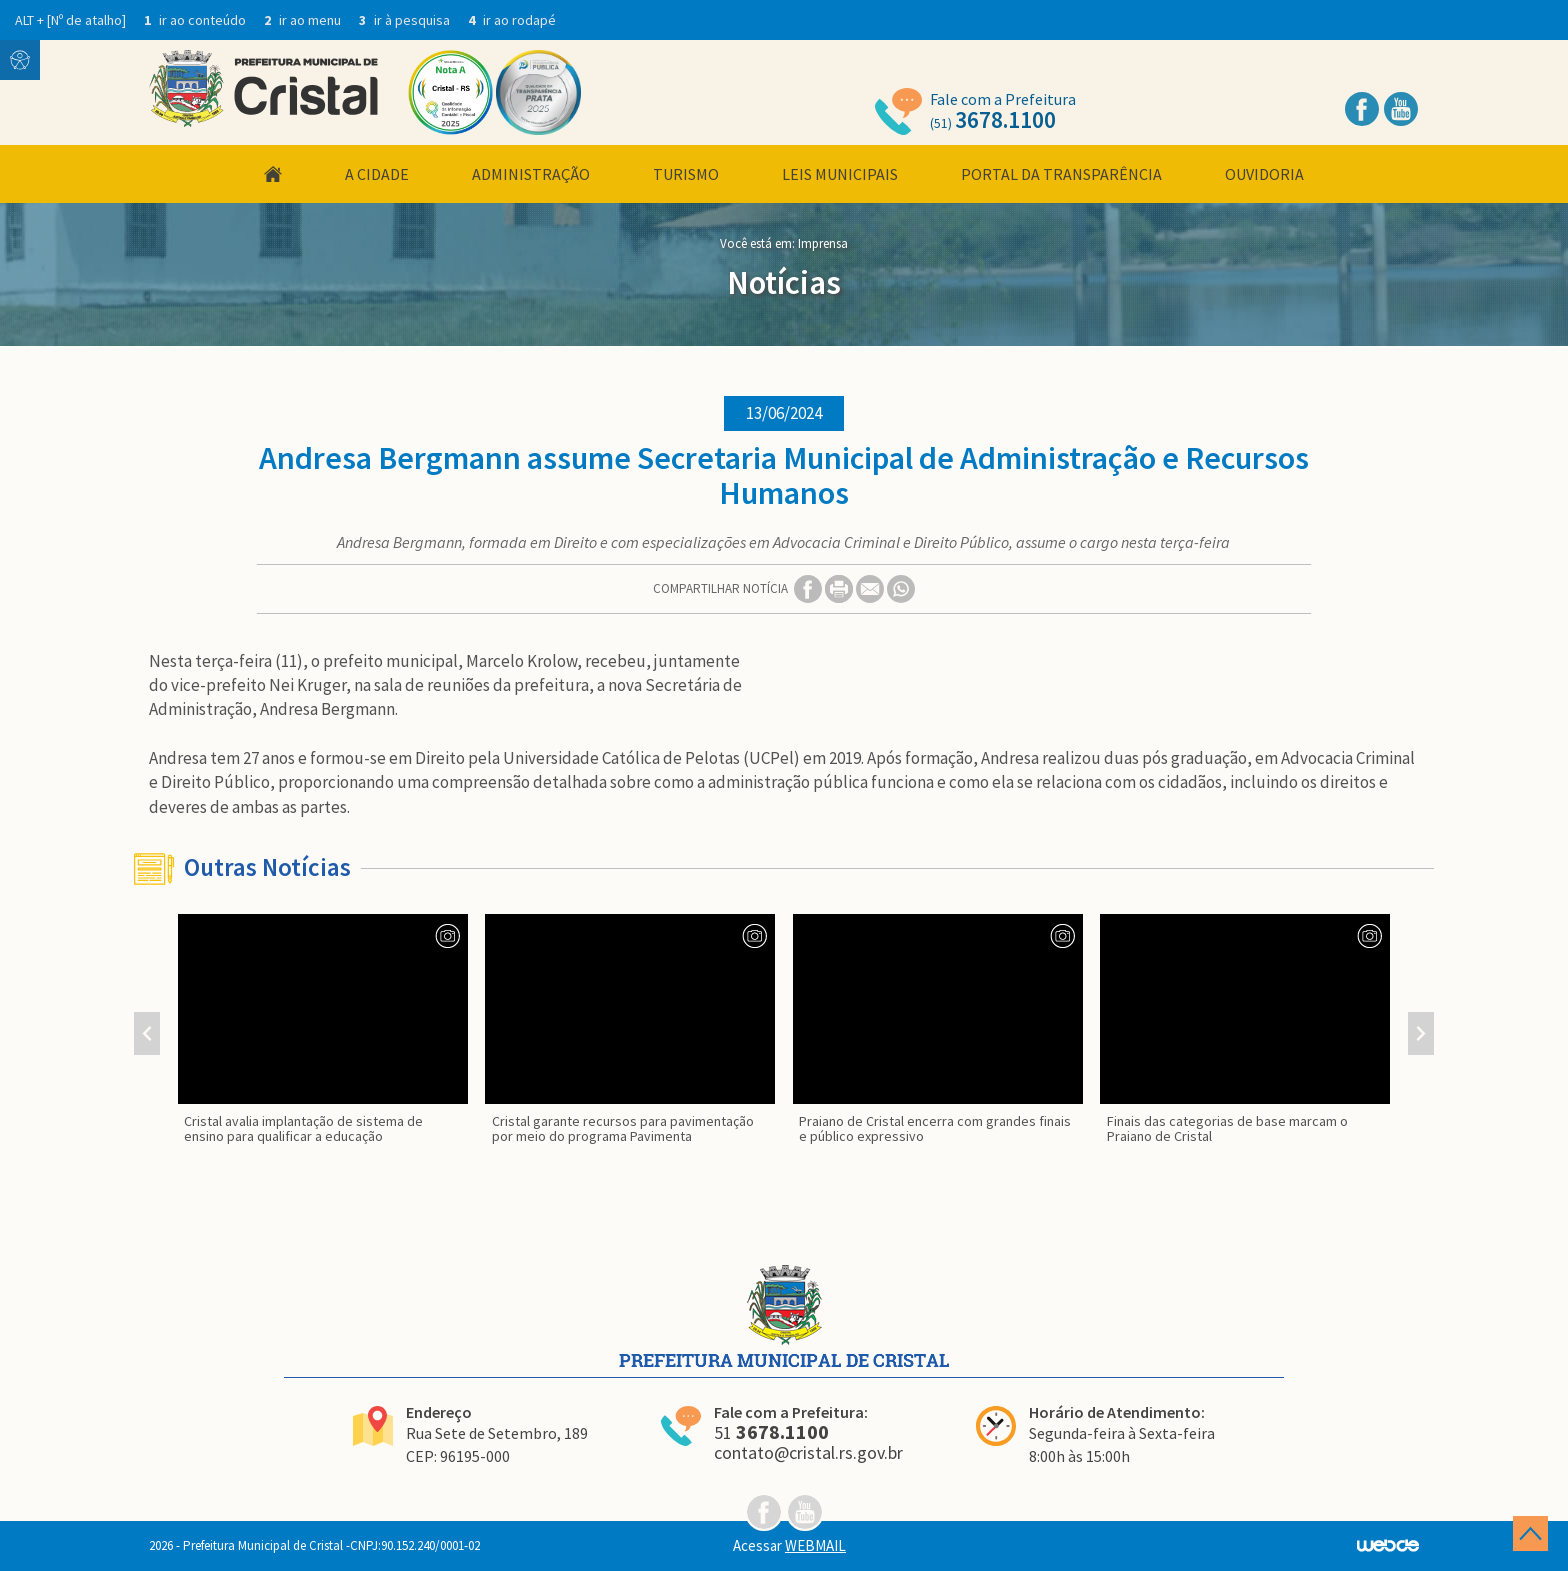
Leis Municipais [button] (840, 174)
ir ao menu (304, 20)
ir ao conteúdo (196, 20)
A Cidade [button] (377, 174)
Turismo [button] (686, 174)
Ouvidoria (1264, 174)
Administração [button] (531, 174)
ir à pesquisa (406, 20)
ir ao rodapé (512, 20)
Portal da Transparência (1061, 174)
